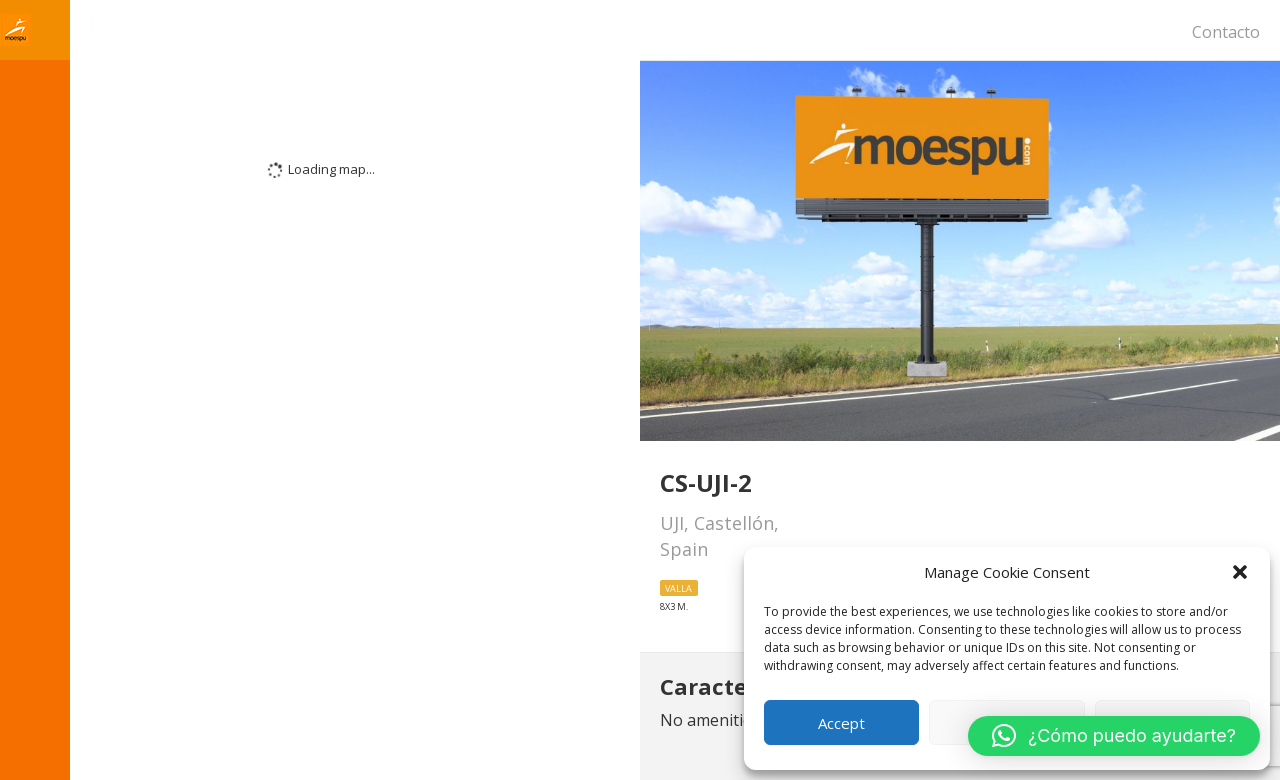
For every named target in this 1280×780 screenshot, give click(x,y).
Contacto (1226, 32)
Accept (841, 723)
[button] (1240, 572)
